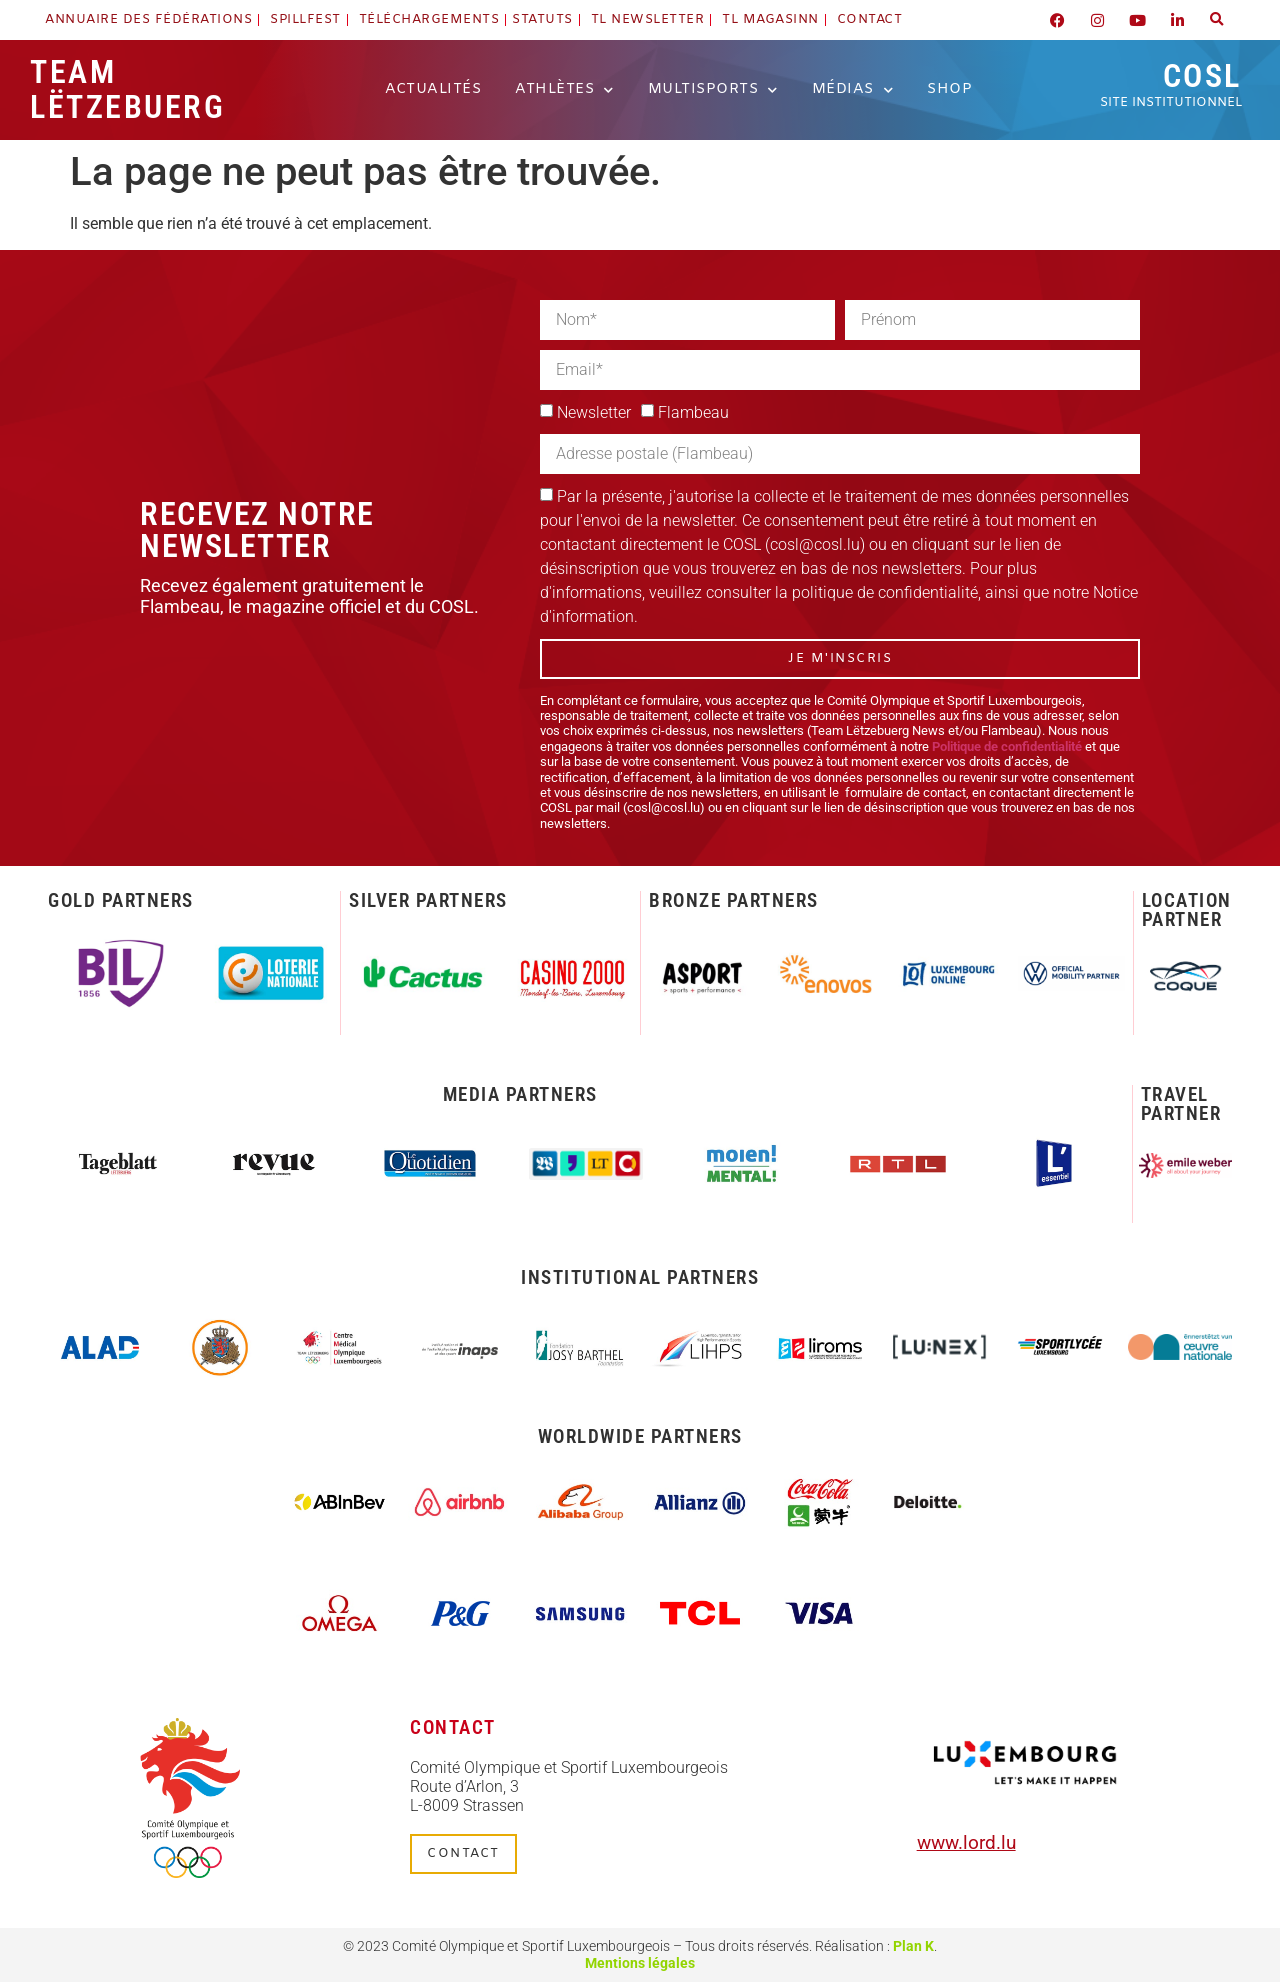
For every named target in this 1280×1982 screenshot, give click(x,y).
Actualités (433, 89)
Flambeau (693, 412)
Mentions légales (640, 1963)
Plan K (913, 1946)
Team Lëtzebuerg (127, 89)
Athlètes (564, 90)
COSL (1171, 84)
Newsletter (594, 412)
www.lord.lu (966, 1842)
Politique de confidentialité (1007, 746)
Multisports (713, 90)
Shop (949, 89)
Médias (853, 90)
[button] (1217, 20)
